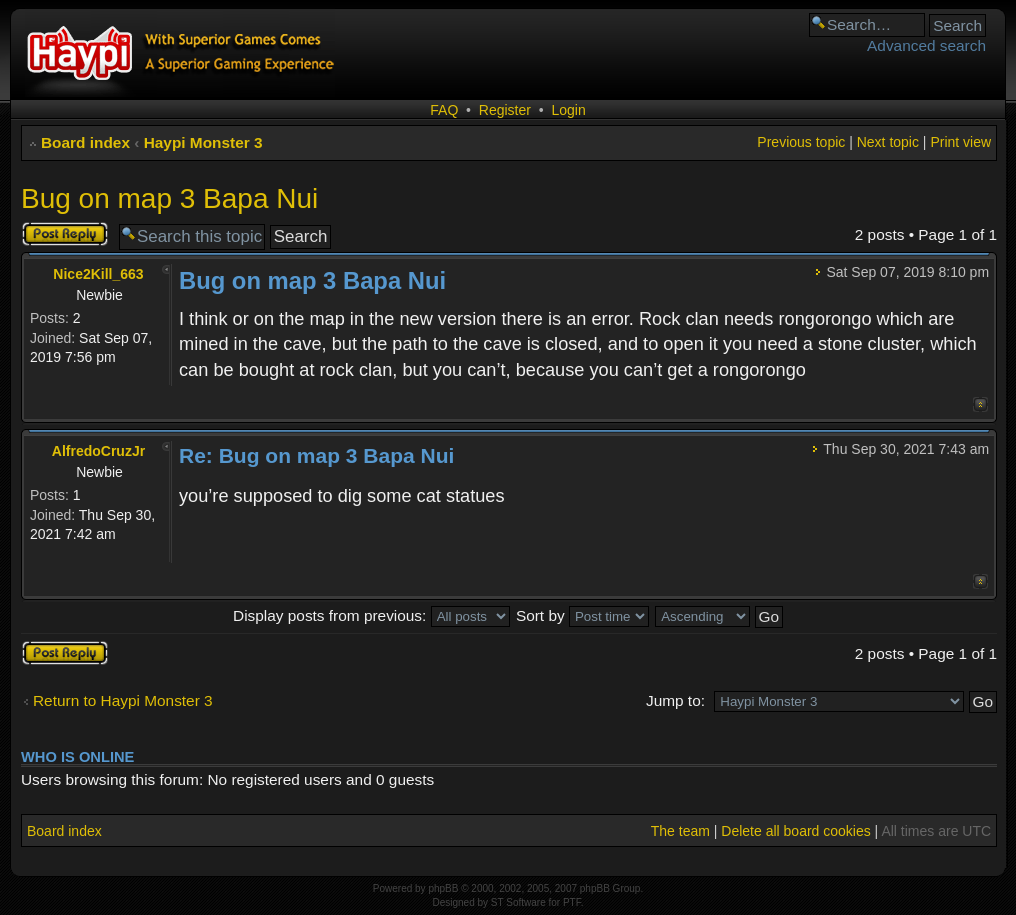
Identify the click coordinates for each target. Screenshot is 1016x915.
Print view (960, 142)
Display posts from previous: (371, 615)
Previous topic (801, 142)
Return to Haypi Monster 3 (123, 700)
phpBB (443, 888)
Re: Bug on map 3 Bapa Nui (316, 455)
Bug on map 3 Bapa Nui (169, 198)
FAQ (444, 110)
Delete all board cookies (795, 831)
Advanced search (926, 45)
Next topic (888, 142)
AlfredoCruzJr (98, 451)
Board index (85, 142)
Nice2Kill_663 (98, 274)
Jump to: (675, 700)
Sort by (582, 615)
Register (505, 110)
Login (568, 110)
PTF (572, 902)
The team (680, 831)
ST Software (518, 902)
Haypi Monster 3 (203, 142)
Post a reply (65, 234)
